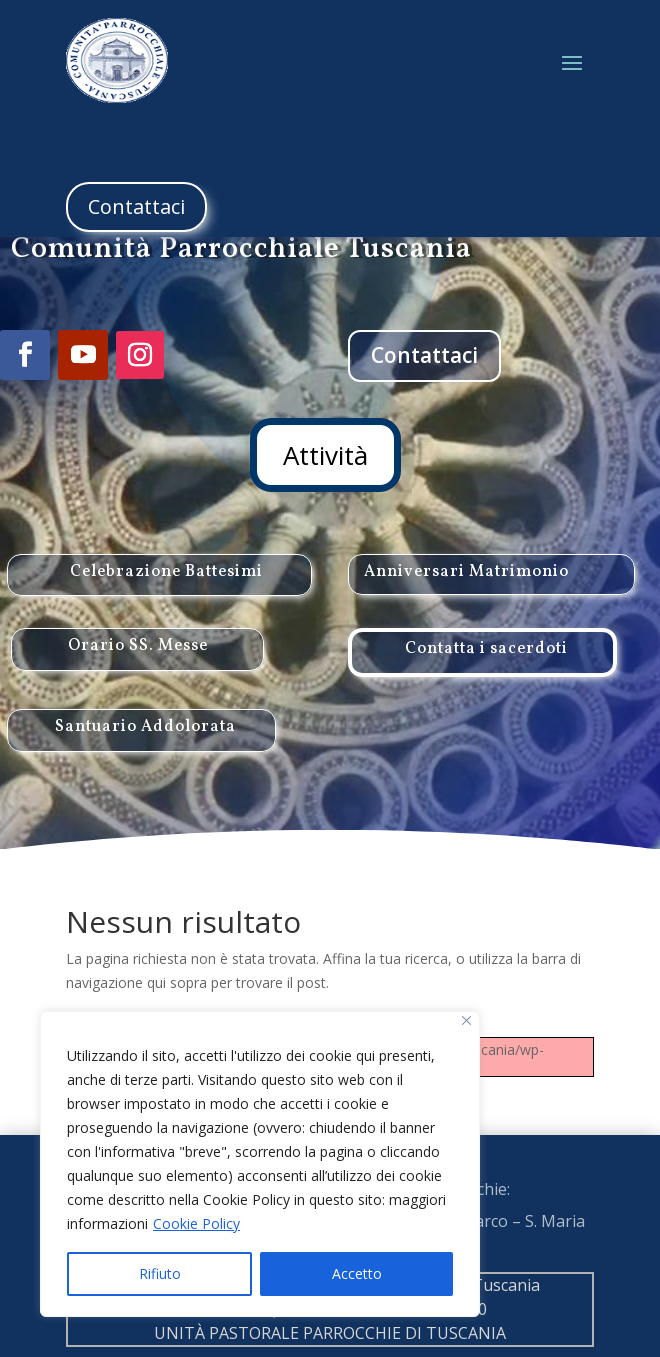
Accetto (357, 1273)
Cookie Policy (196, 1223)
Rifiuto (160, 1273)
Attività (325, 455)
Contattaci (136, 206)
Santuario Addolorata (145, 768)
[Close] (466, 1020)
